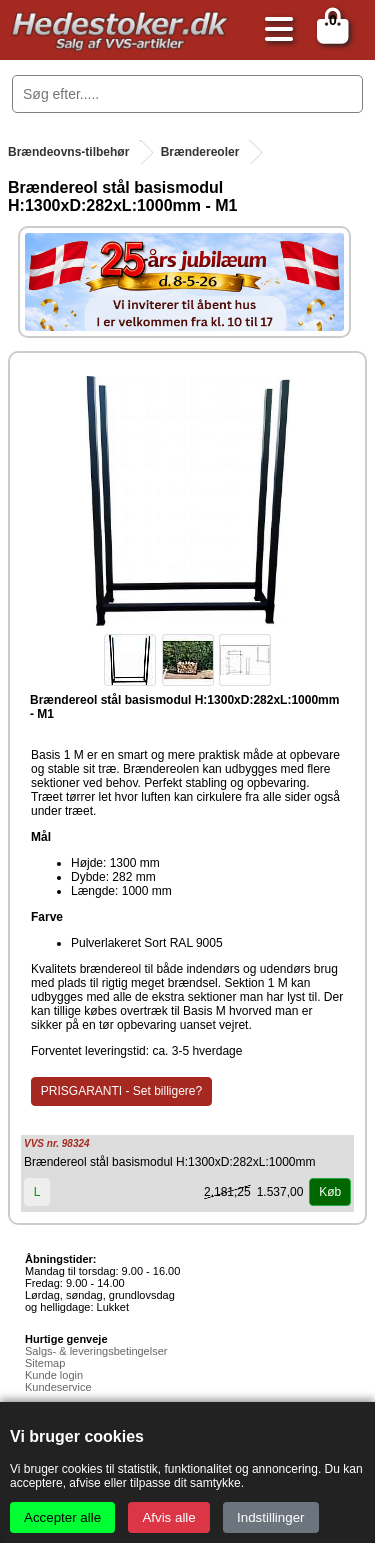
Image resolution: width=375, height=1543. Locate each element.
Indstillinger (270, 1517)
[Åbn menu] (274, 30)
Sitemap (45, 1363)
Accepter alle (62, 1517)
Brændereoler (200, 152)
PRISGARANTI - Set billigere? (121, 1091)
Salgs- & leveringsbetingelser (96, 1351)
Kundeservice (58, 1387)
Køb (330, 1192)
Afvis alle (168, 1517)
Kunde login (54, 1375)
